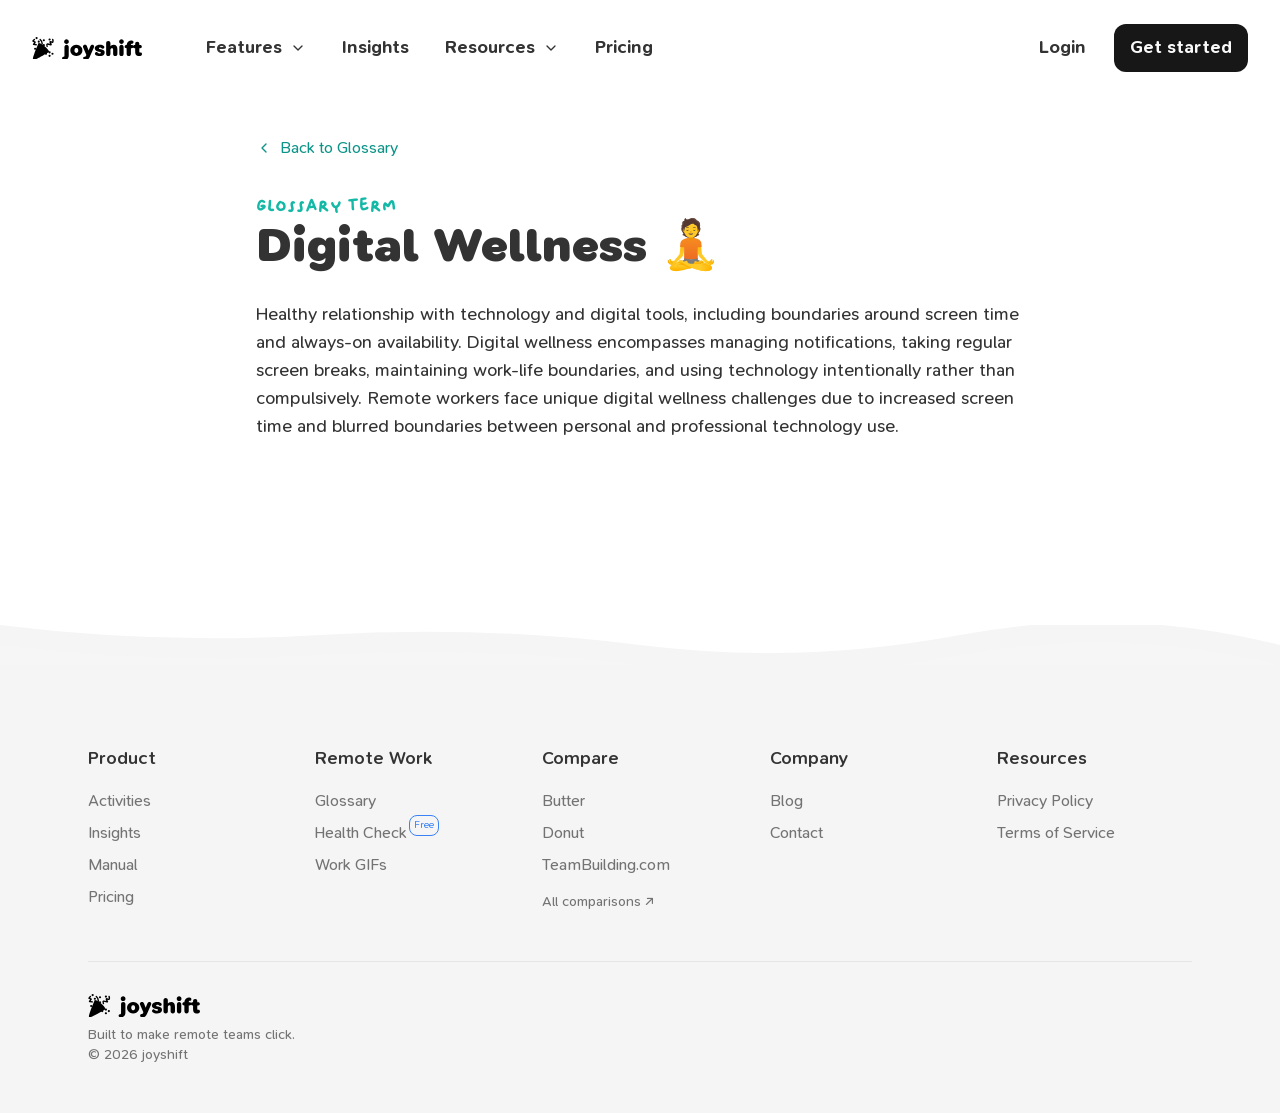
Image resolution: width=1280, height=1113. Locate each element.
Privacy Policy (1045, 800)
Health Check (361, 832)
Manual (113, 864)
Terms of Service (1056, 832)
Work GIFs (351, 864)
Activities (119, 800)
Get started (1181, 47)
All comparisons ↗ (598, 901)
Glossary (345, 800)
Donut (563, 832)
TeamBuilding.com (606, 864)
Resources (502, 47)
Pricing (624, 47)
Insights (375, 47)
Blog (786, 800)
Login (1062, 47)
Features (256, 47)
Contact (796, 832)
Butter (563, 800)
